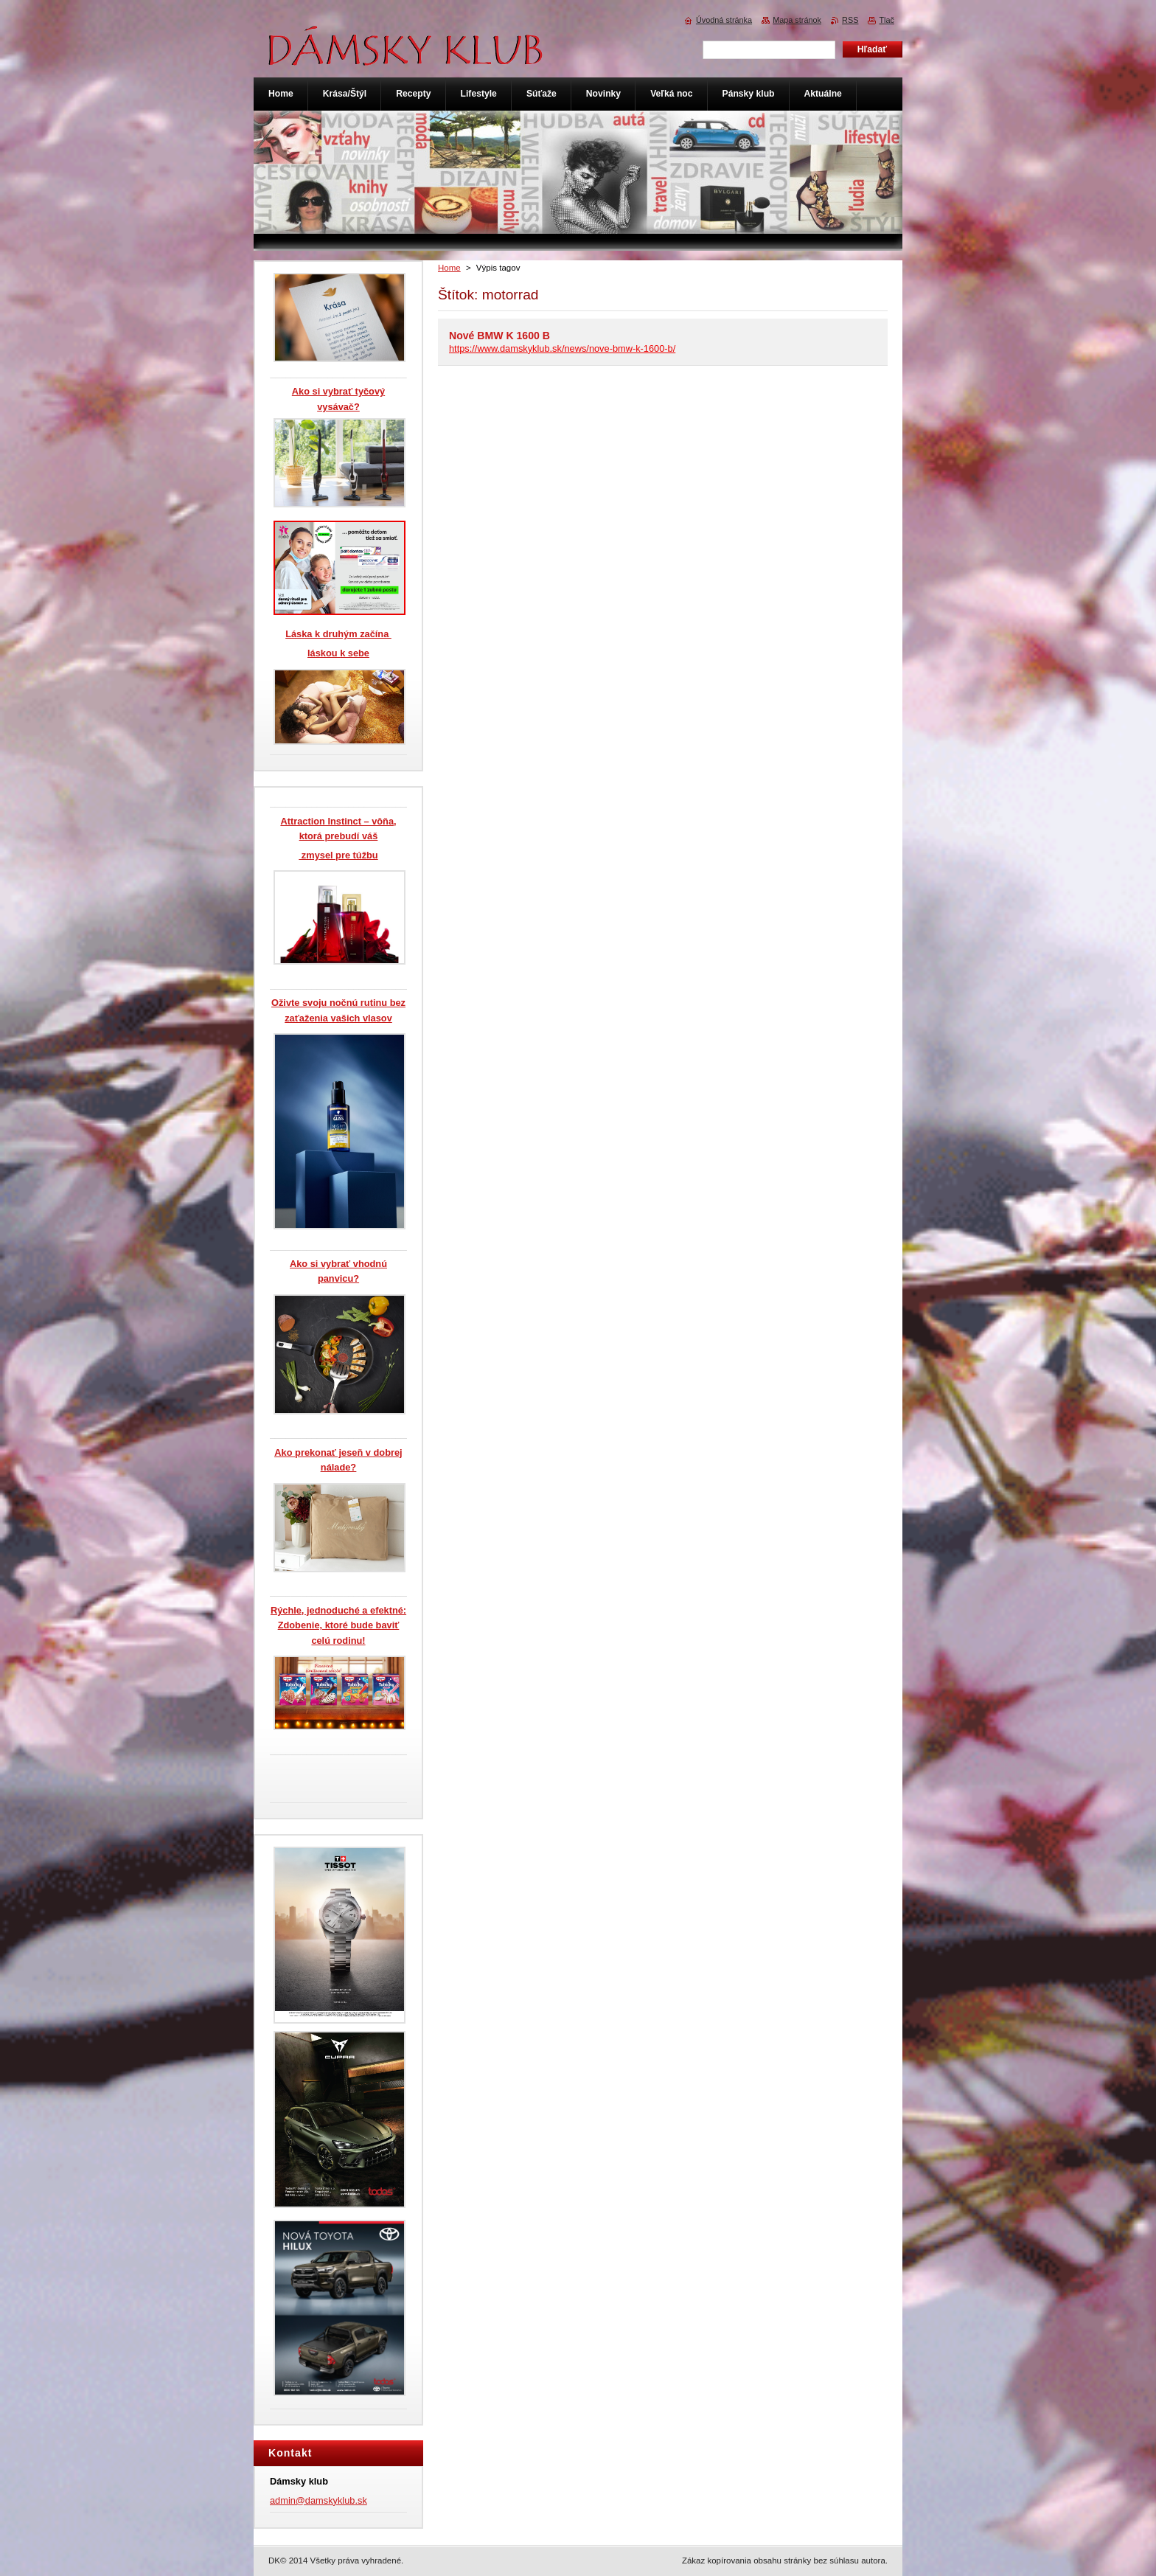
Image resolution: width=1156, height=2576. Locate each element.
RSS (850, 19)
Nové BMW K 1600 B (499, 335)
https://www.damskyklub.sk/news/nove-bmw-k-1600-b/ (562, 348)
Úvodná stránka (724, 19)
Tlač (886, 19)
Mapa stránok (797, 19)
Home (449, 267)
